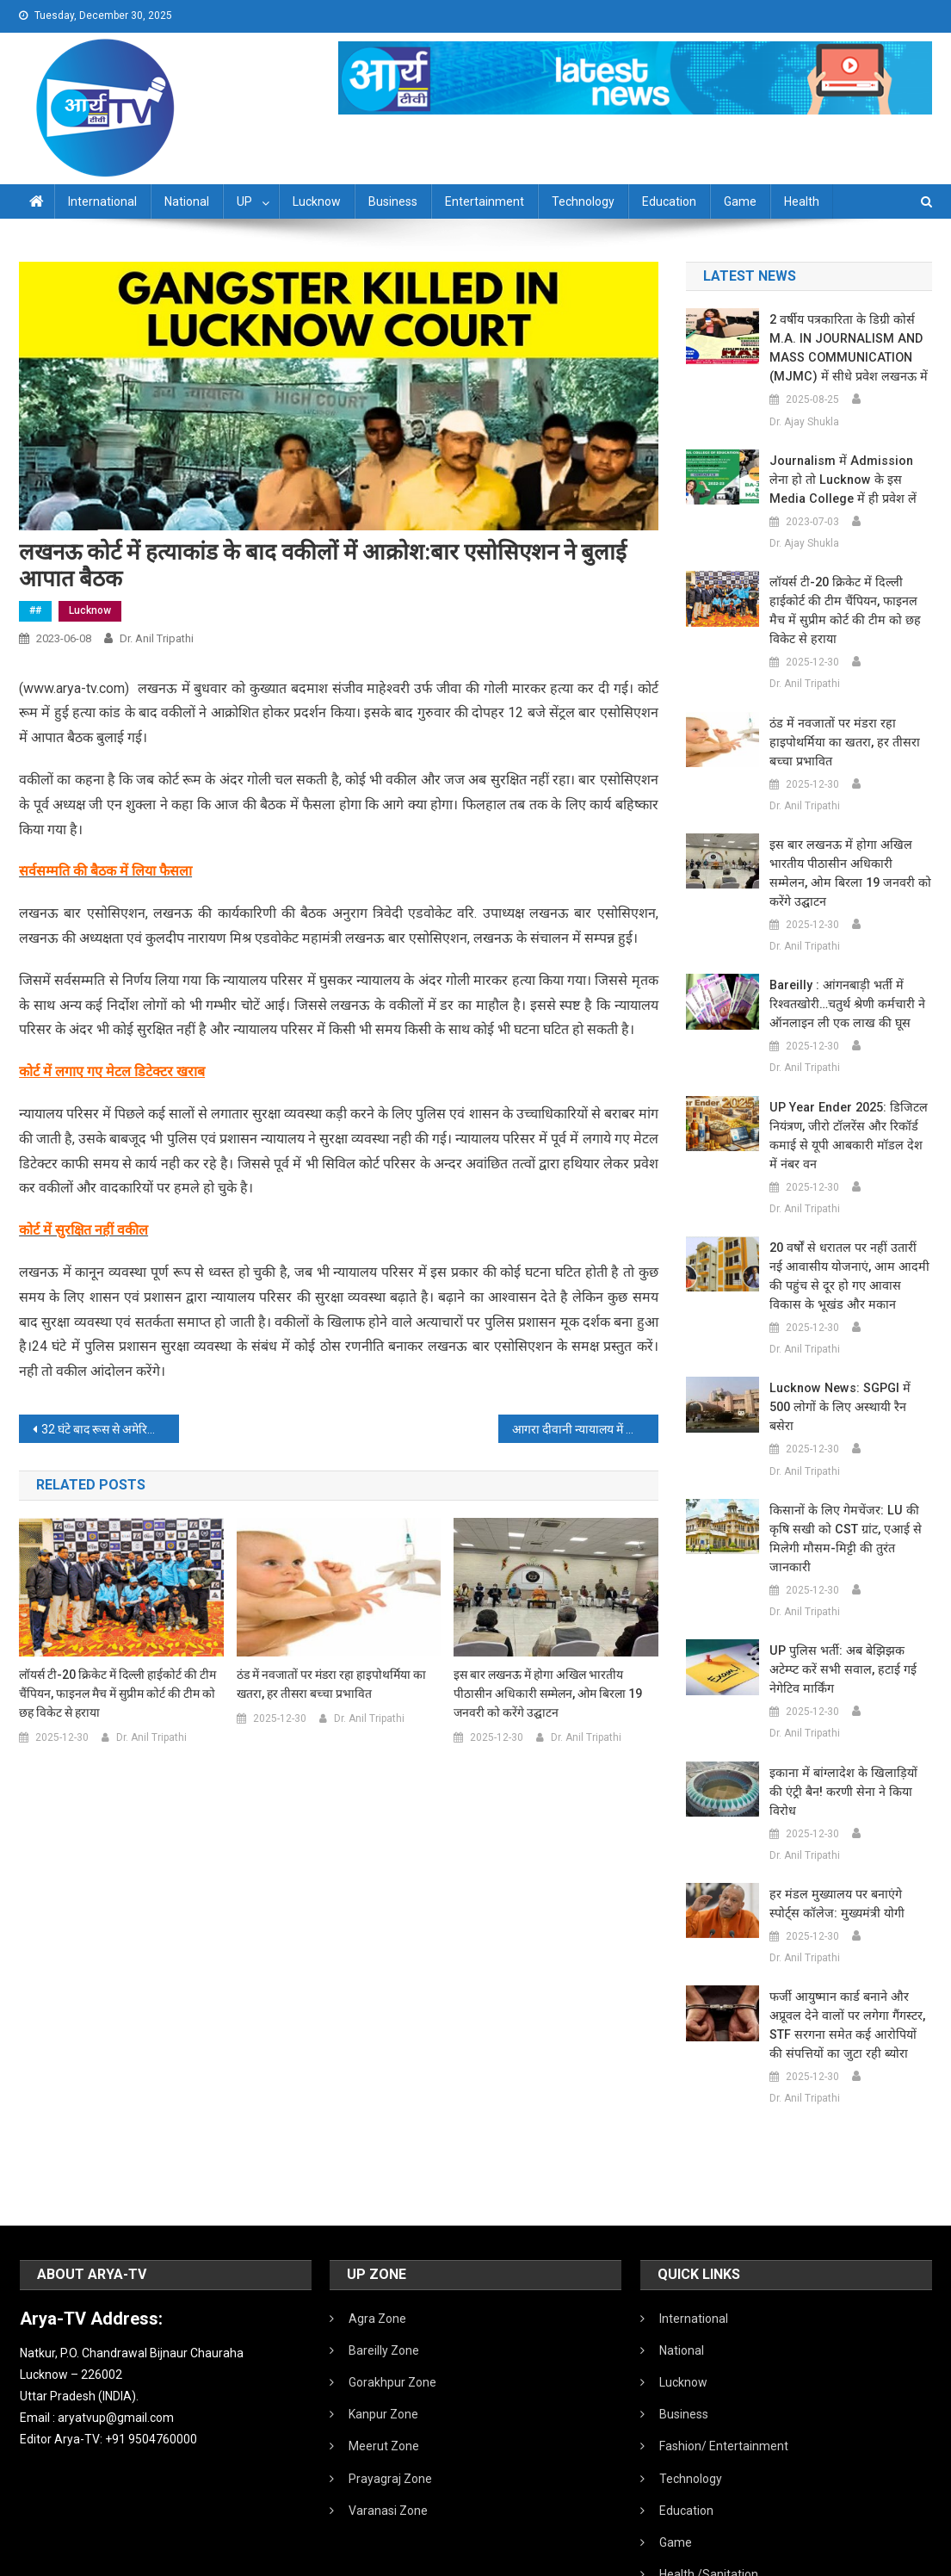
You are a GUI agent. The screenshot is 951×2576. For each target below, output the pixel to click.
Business (392, 201)
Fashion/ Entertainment (723, 2370)
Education (669, 201)
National (186, 201)
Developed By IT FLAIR (879, 2557)
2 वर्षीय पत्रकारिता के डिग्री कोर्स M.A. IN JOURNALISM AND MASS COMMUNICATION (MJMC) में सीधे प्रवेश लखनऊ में (842, 348)
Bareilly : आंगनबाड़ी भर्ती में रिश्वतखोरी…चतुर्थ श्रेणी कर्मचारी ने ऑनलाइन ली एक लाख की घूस (845, 985)
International (102, 201)
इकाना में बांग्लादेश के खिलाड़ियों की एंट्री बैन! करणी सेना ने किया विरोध (846, 1725)
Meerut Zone (384, 2370)
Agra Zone (377, 2243)
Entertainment (484, 201)
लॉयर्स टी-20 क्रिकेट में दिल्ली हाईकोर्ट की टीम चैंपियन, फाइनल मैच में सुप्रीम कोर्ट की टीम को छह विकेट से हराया (117, 1693)
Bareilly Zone (384, 2275)
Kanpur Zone (383, 2338)
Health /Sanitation (708, 2498)
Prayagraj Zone (390, 2403)
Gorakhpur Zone (392, 2306)
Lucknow (317, 201)
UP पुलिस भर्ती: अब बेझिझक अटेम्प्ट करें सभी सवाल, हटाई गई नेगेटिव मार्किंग (849, 1612)
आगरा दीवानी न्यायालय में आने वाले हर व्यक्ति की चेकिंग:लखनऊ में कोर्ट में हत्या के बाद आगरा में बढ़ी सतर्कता (585, 1429)
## (35, 610)
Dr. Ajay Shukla (804, 422)
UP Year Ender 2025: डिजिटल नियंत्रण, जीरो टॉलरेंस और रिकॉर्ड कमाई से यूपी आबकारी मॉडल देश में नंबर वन (845, 1116)
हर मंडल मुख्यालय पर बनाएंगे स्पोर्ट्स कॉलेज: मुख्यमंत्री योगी (846, 1827)
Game (740, 201)
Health (801, 201)
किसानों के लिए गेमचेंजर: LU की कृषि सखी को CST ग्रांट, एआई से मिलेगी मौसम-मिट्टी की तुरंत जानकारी (850, 1491)
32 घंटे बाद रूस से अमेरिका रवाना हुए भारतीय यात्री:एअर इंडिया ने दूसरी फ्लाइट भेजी (110, 1429)
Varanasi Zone (388, 2435)
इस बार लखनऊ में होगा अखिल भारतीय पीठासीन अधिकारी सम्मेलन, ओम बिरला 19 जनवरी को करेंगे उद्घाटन (548, 1693)
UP (244, 201)
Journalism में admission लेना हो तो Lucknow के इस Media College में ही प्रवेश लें (849, 479)
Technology (583, 201)
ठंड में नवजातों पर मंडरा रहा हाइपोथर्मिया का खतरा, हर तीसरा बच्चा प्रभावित (331, 1684)
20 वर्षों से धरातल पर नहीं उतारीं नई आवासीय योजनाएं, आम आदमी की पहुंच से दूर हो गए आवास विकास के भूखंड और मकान (846, 1257)
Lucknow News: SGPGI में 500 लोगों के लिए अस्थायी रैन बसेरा (848, 1378)
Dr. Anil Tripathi (157, 638)
